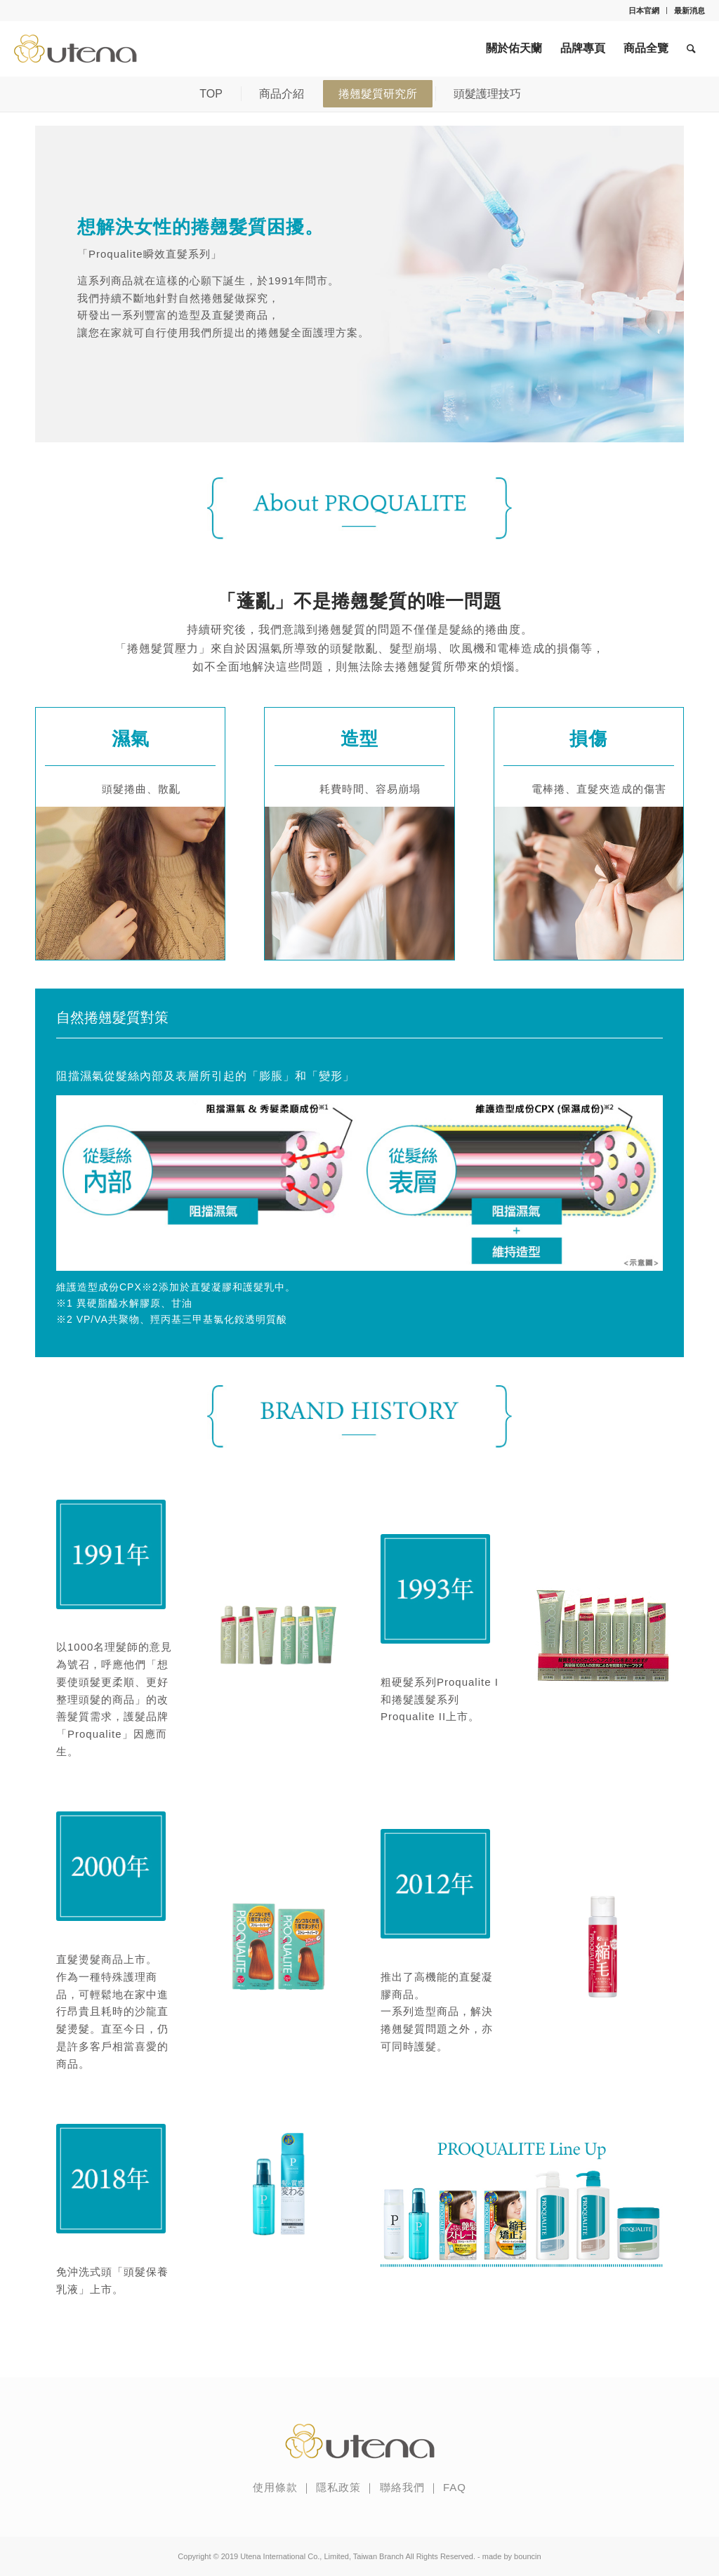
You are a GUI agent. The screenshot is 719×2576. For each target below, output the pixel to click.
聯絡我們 (402, 2487)
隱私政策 (338, 2487)
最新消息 (689, 10)
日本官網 (643, 10)
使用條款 (275, 2487)
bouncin (527, 2556)
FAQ (454, 2487)
